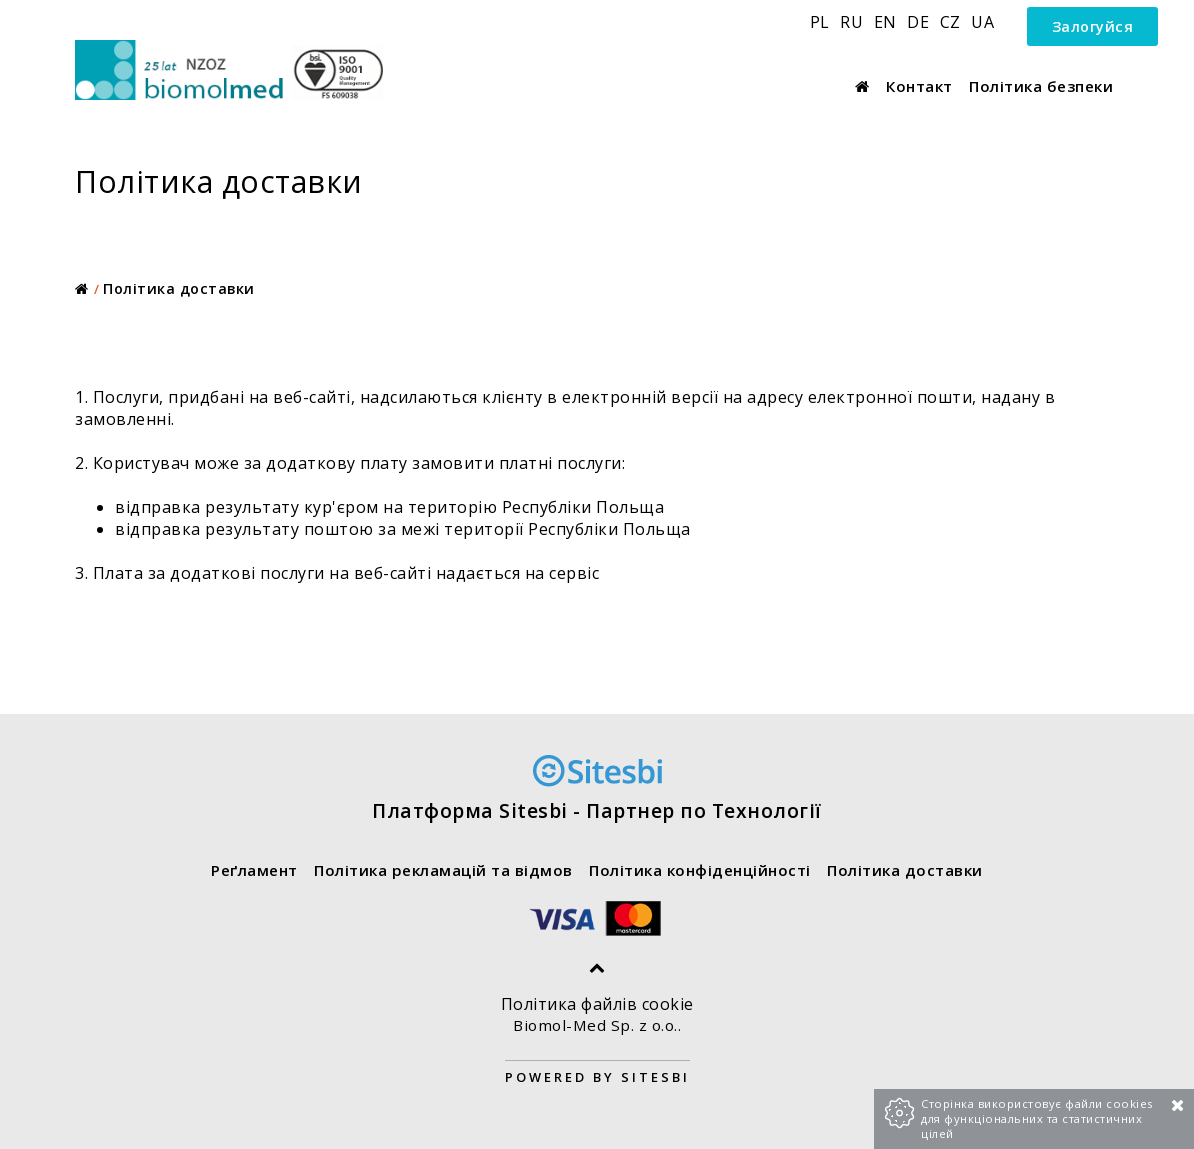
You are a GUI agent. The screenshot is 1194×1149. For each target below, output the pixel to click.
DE (920, 22)
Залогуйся (1093, 26)
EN (888, 22)
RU (854, 22)
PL (822, 22)
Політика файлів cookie (597, 1004)
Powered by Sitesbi (597, 1077)
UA (982, 22)
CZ (953, 22)
